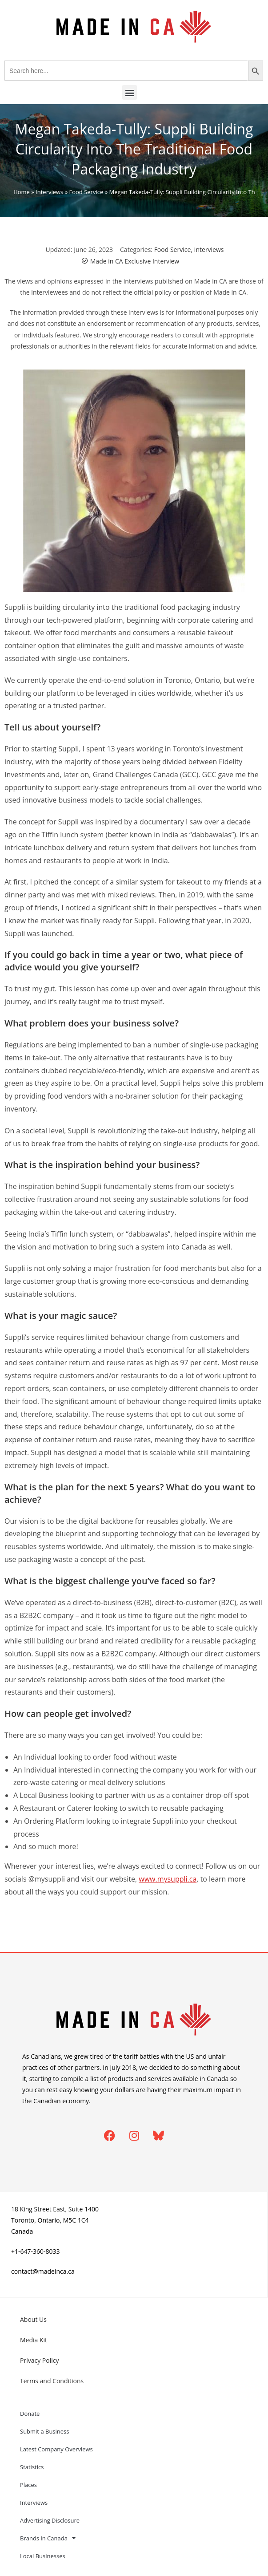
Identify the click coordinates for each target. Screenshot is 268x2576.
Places (28, 2485)
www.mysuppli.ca (167, 1879)
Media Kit (33, 2340)
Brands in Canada (48, 2538)
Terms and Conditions (52, 2381)
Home (21, 192)
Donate (30, 2414)
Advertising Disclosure (50, 2520)
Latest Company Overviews (56, 2449)
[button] (129, 92)
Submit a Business (44, 2431)
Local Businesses (42, 2556)
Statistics (32, 2467)
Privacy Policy (39, 2360)
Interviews (49, 192)
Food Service (86, 192)
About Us (33, 2319)
